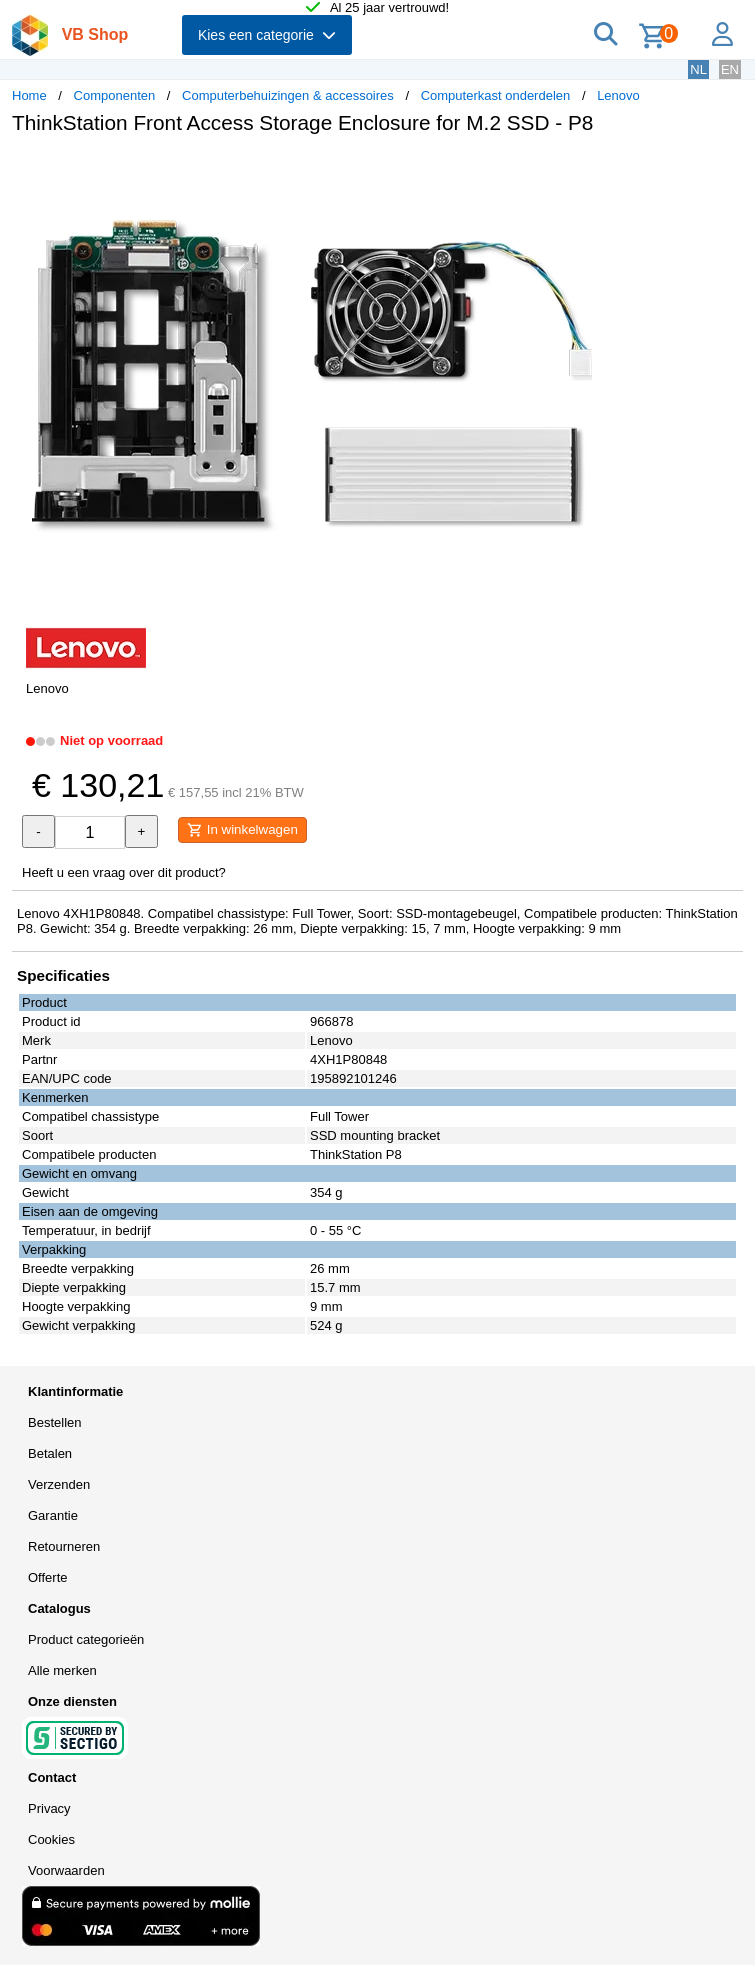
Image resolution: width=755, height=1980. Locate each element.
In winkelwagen (242, 830)
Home (29, 95)
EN (730, 69)
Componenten (115, 95)
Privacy (49, 1808)
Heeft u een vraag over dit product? (124, 872)
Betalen (50, 1453)
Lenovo (618, 95)
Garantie (53, 1515)
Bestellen (54, 1422)
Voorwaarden (66, 1870)
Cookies (51, 1839)
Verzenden (59, 1484)
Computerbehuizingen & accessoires (288, 95)
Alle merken (62, 1670)
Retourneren (64, 1546)
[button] (594, 171)
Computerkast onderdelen (496, 95)
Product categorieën (86, 1639)
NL (698, 69)
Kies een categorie (267, 35)
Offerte (48, 1577)
